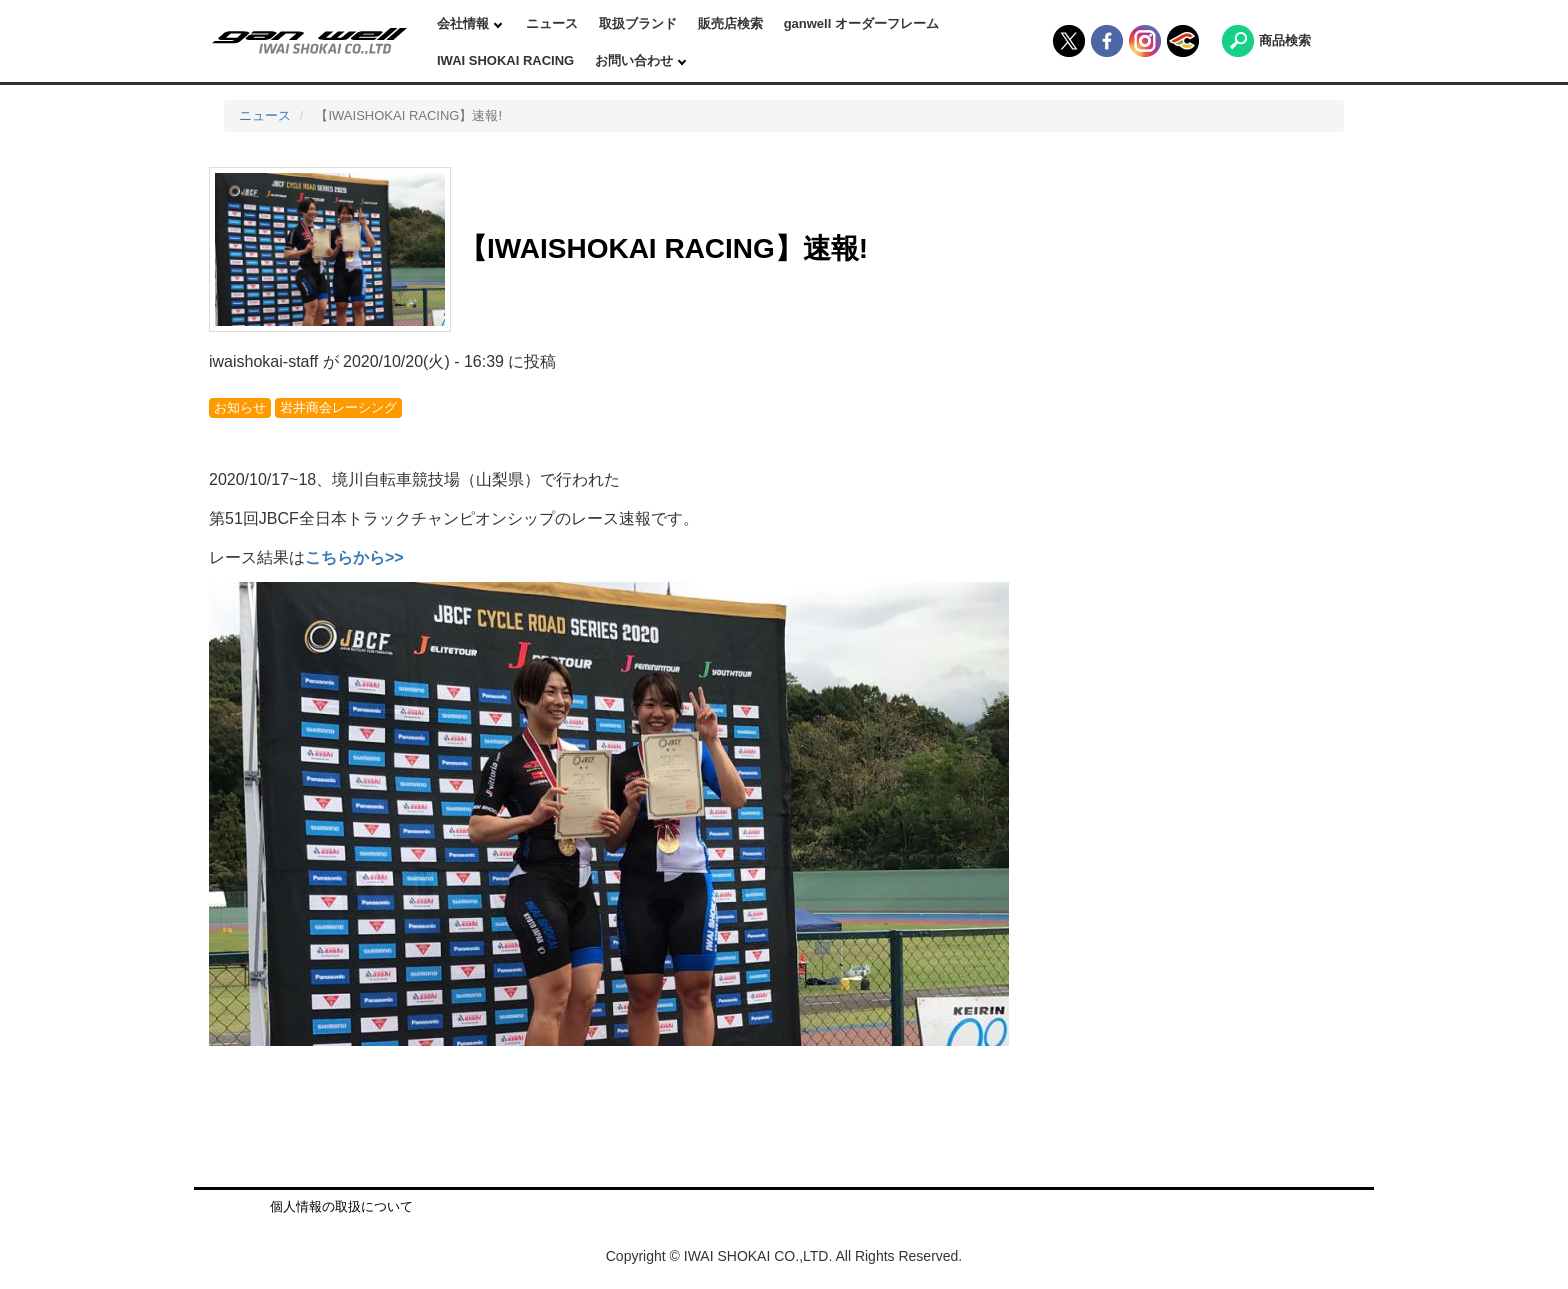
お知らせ (240, 407)
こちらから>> (354, 557)
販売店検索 (730, 23)
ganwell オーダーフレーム (861, 23)
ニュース (552, 23)
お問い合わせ (636, 60)
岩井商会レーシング (338, 407)
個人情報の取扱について (341, 1206)
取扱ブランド (638, 23)
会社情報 (465, 23)
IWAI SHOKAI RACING (505, 60)
